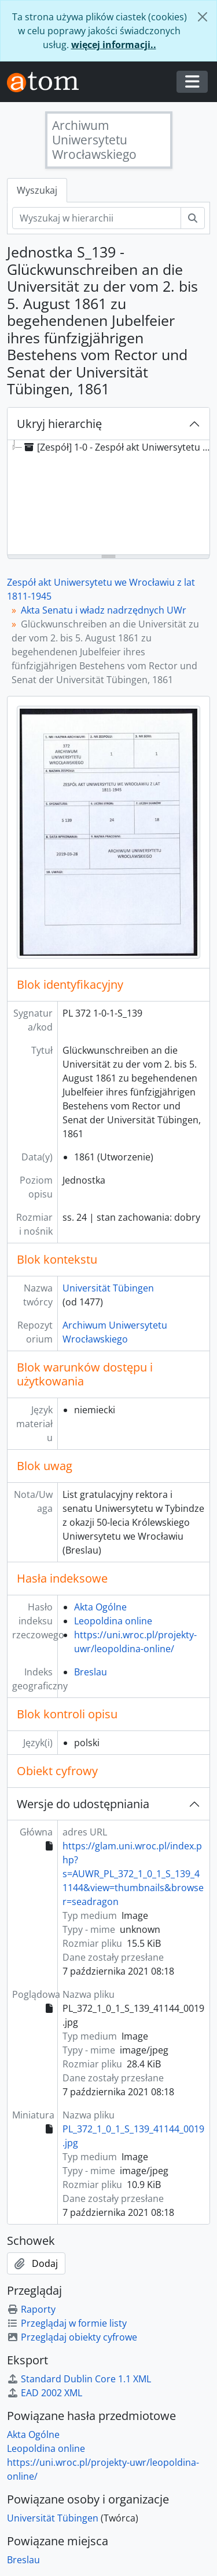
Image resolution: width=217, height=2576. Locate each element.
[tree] (108, 498)
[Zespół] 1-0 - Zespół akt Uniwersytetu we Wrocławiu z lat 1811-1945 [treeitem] (119, 447)
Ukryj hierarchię (59, 423)
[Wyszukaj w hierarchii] (96, 218)
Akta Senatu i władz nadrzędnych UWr (103, 610)
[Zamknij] (202, 17)
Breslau (90, 1672)
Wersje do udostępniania (83, 1804)
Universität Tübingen (108, 1288)
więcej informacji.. (113, 44)
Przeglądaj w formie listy (67, 2323)
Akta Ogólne (100, 1607)
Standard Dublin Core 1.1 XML (79, 2378)
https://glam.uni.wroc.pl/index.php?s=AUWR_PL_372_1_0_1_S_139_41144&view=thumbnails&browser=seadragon (133, 1874)
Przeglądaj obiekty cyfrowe (72, 2337)
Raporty (31, 2309)
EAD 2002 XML (44, 2392)
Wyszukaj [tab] (37, 190)
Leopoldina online (113, 1620)
